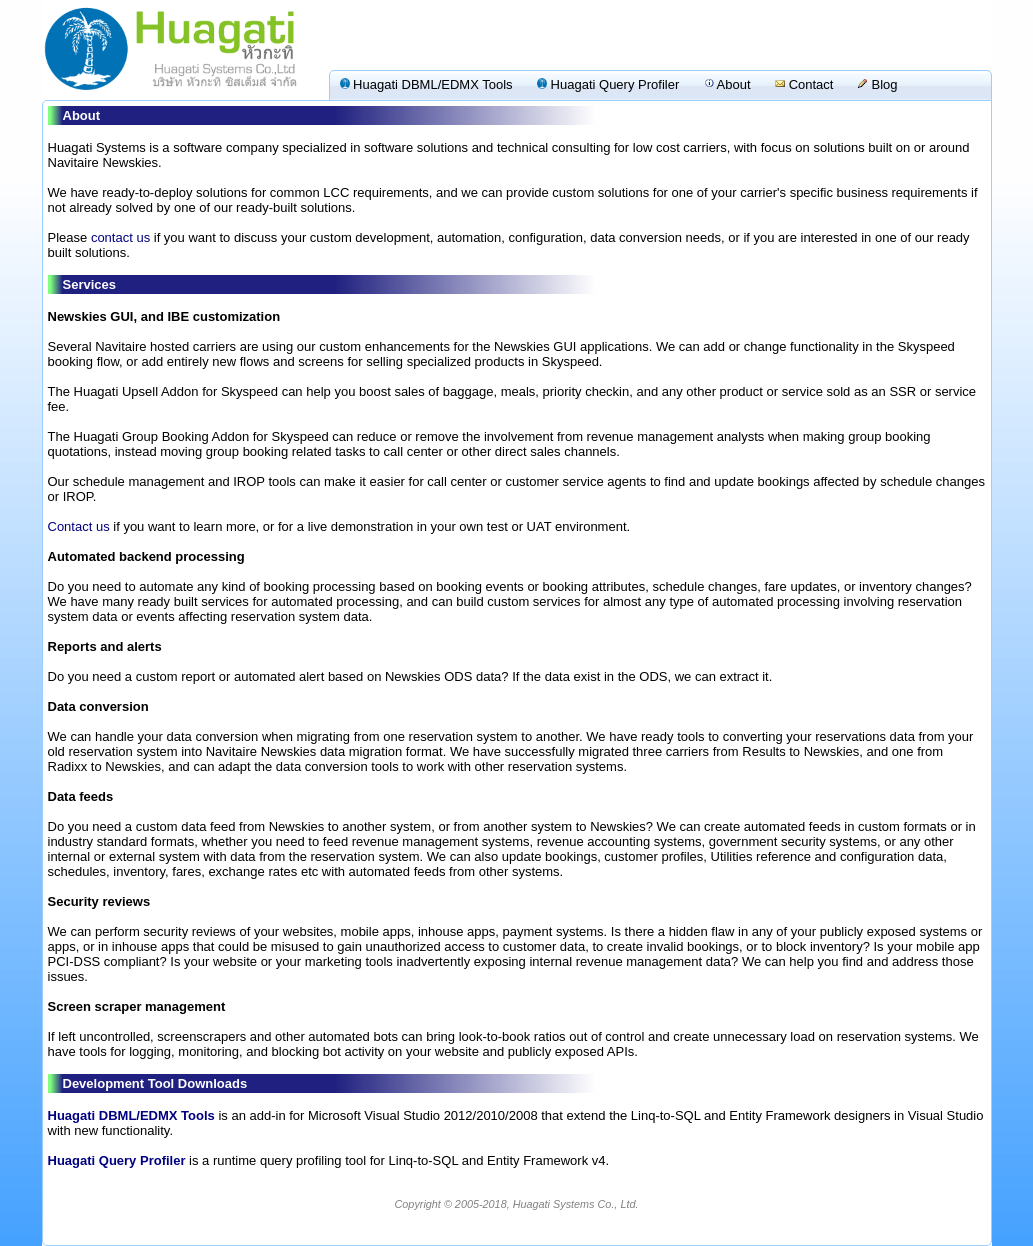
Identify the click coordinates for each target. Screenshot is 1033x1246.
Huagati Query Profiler (608, 84)
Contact (804, 84)
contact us (120, 237)
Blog (878, 84)
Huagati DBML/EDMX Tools (426, 84)
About (727, 84)
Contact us (79, 526)
